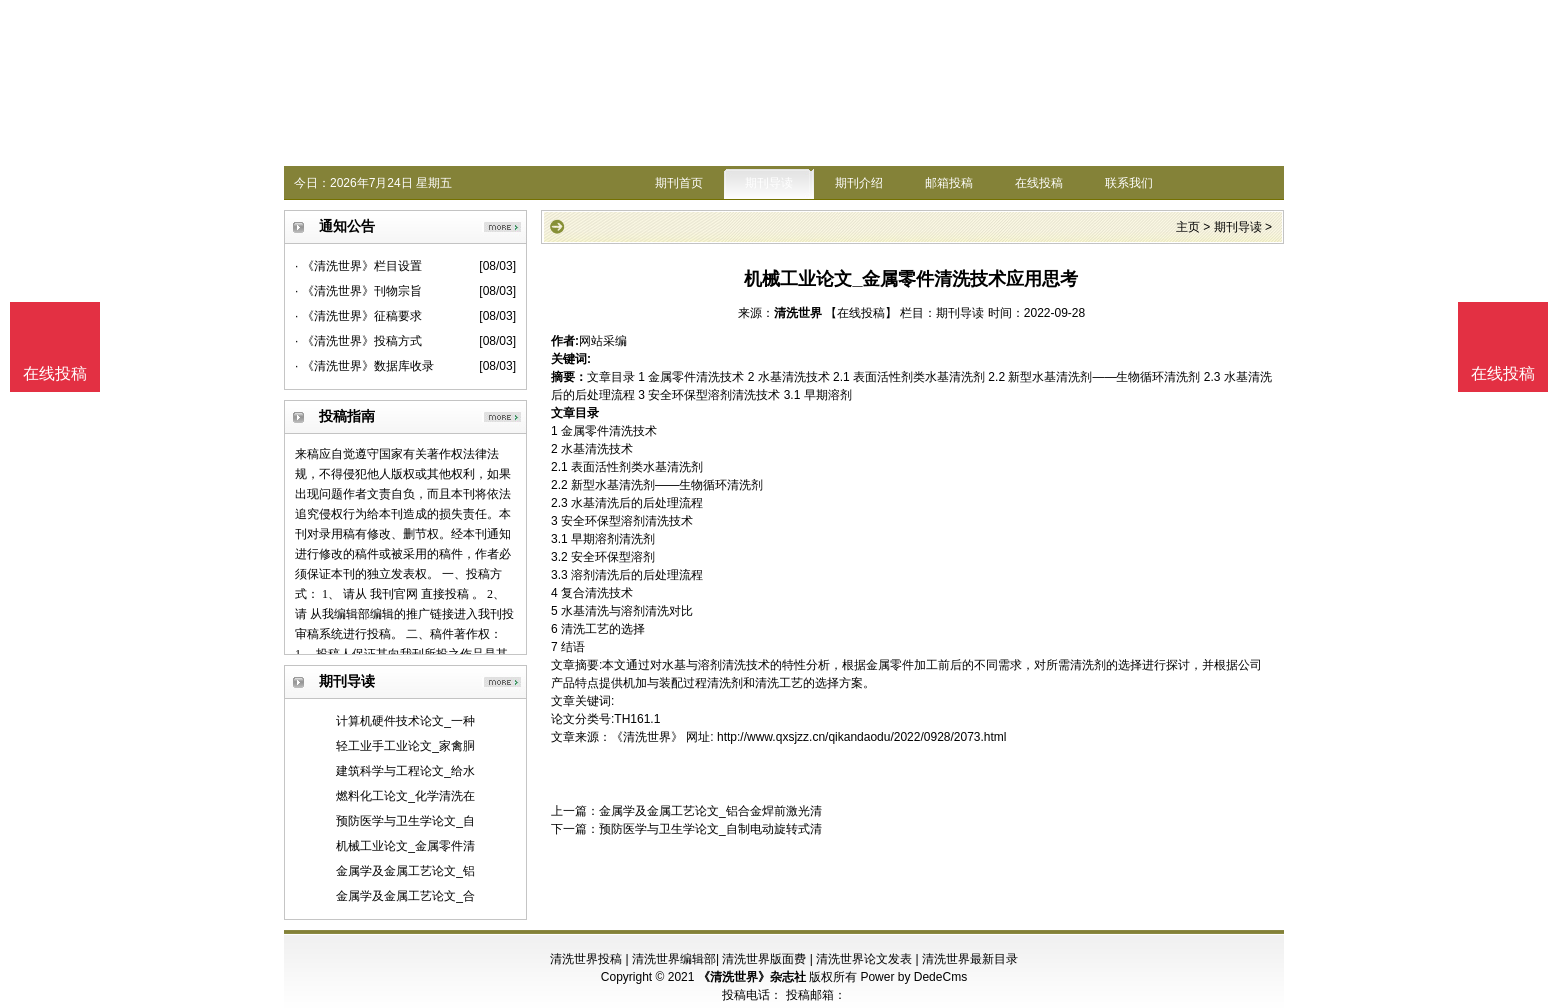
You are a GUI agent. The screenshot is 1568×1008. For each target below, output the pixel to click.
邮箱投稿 (949, 183)
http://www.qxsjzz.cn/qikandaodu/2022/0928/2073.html (862, 737)
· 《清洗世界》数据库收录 (364, 366)
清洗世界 (798, 313)
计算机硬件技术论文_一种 (405, 721)
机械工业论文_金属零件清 (405, 846)
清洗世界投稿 (586, 959)
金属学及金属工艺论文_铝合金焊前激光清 (710, 811)
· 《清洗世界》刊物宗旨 (358, 291)
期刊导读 (769, 183)
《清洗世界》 (647, 737)
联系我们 (1129, 183)
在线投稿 (1039, 183)
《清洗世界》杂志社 (752, 977)
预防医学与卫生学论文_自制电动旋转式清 (710, 829)
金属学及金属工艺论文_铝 (405, 871)
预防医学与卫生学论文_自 (405, 821)
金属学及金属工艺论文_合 (405, 896)
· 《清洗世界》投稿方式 (358, 341)
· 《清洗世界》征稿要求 (358, 316)
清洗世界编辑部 (674, 959)
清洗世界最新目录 (970, 959)
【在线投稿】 (861, 313)
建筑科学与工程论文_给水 (405, 771)
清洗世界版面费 (764, 959)
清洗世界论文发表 (864, 959)
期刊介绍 (859, 183)
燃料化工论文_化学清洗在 (405, 796)
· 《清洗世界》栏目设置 (358, 266)
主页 (1188, 227)
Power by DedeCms (913, 977)
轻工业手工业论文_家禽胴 (405, 746)
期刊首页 (679, 183)
